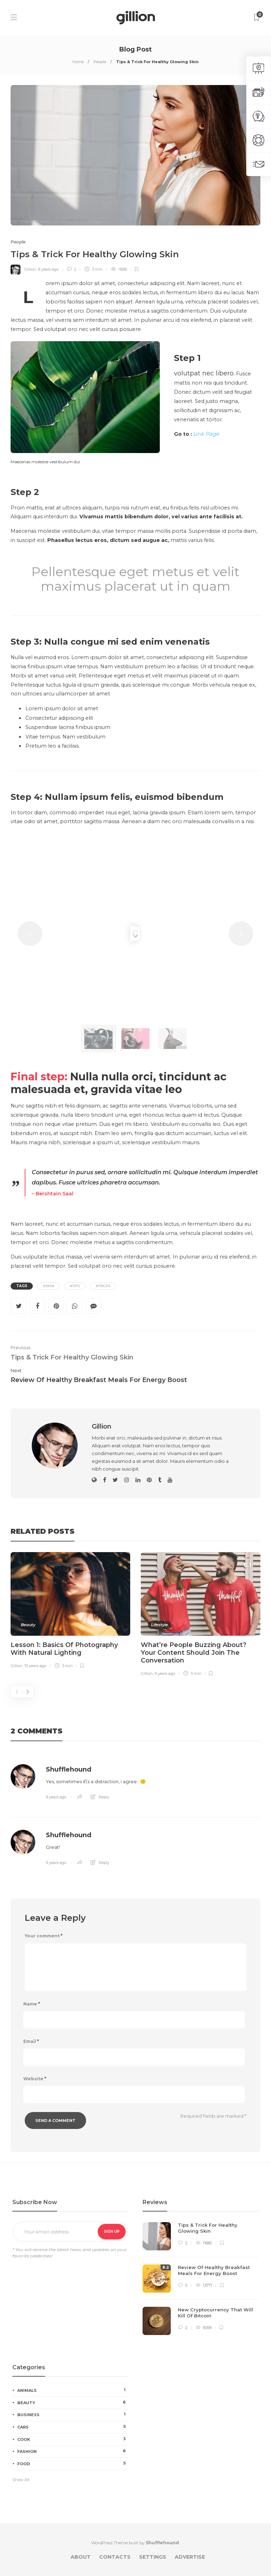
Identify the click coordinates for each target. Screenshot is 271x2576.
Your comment (43, 1935)
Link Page (206, 434)
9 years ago (165, 1673)
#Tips (75, 1286)
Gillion (30, 269)
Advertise (190, 2557)
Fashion (72, 2451)
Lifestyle (159, 1624)
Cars (72, 2427)
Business (72, 2414)
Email (31, 2041)
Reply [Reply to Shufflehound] (104, 1796)
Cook (72, 2439)
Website (34, 2078)
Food (72, 2463)
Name (31, 2004)
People (100, 61)
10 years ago (35, 1665)
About (81, 2557)
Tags (21, 1286)
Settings (152, 2557)
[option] (70, 1611)
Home (78, 61)
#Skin (48, 1286)
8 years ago (48, 269)
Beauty (28, 1624)
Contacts (115, 2557)
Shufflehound (68, 1769)
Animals (72, 2390)
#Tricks (103, 1286)
